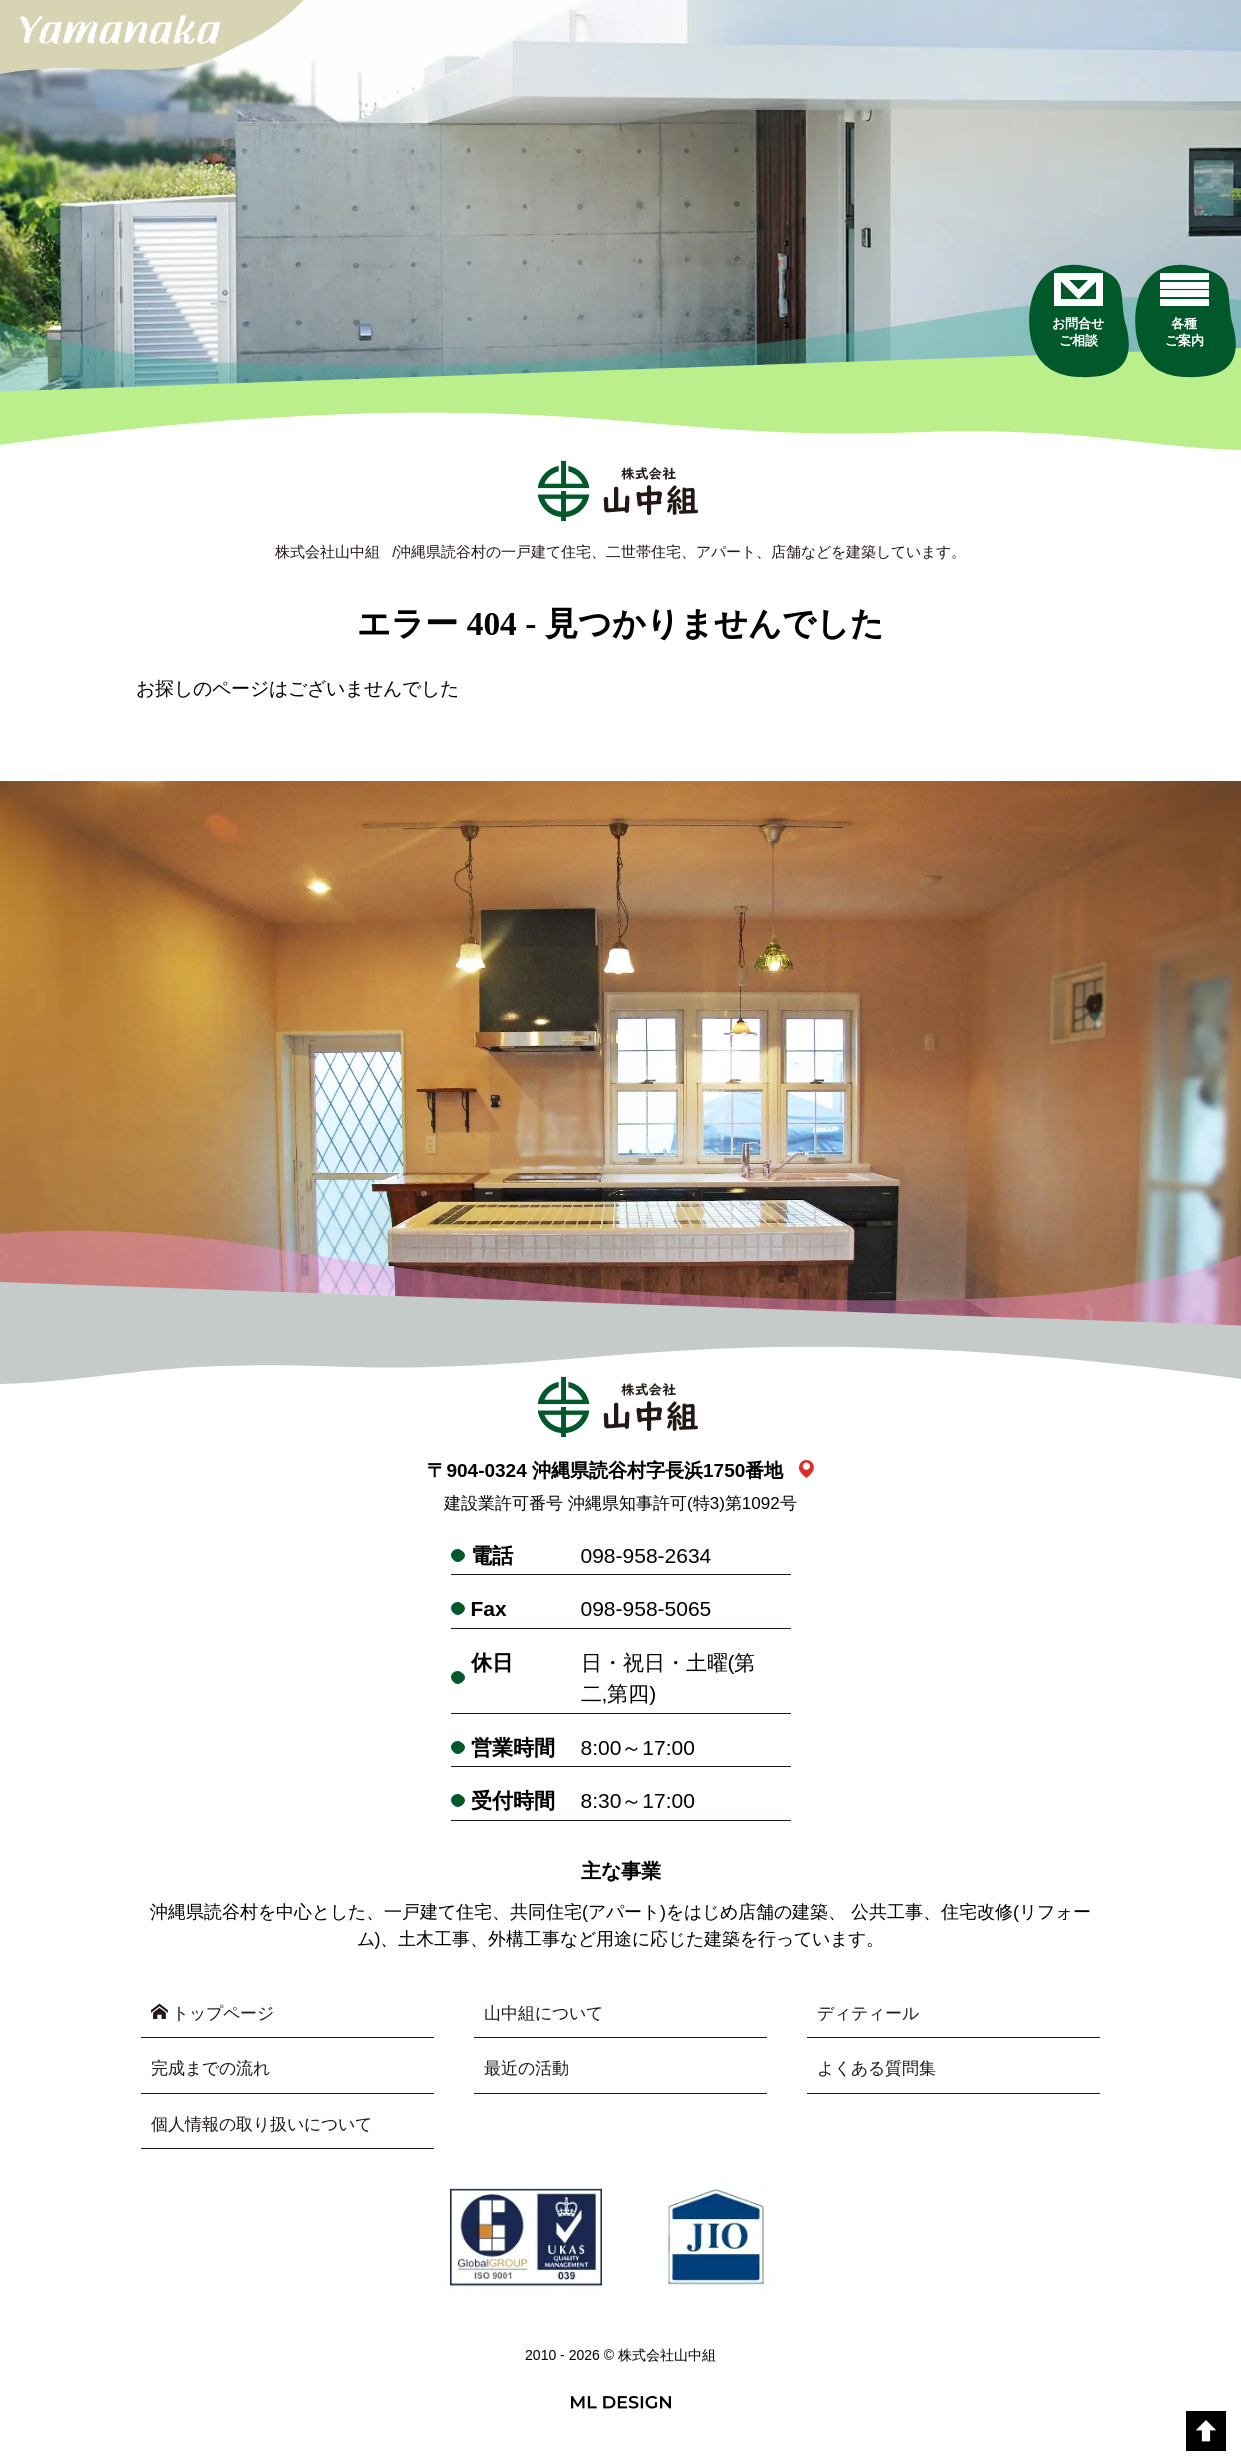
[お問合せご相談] (1038, 359)
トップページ (216, 2016)
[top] (1206, 2431)
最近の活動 (529, 2074)
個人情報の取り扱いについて (268, 2131)
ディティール (871, 2017)
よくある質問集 (880, 2074)
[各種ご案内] (1173, 359)
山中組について (547, 2017)
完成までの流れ (214, 2074)
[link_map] (806, 1473)
